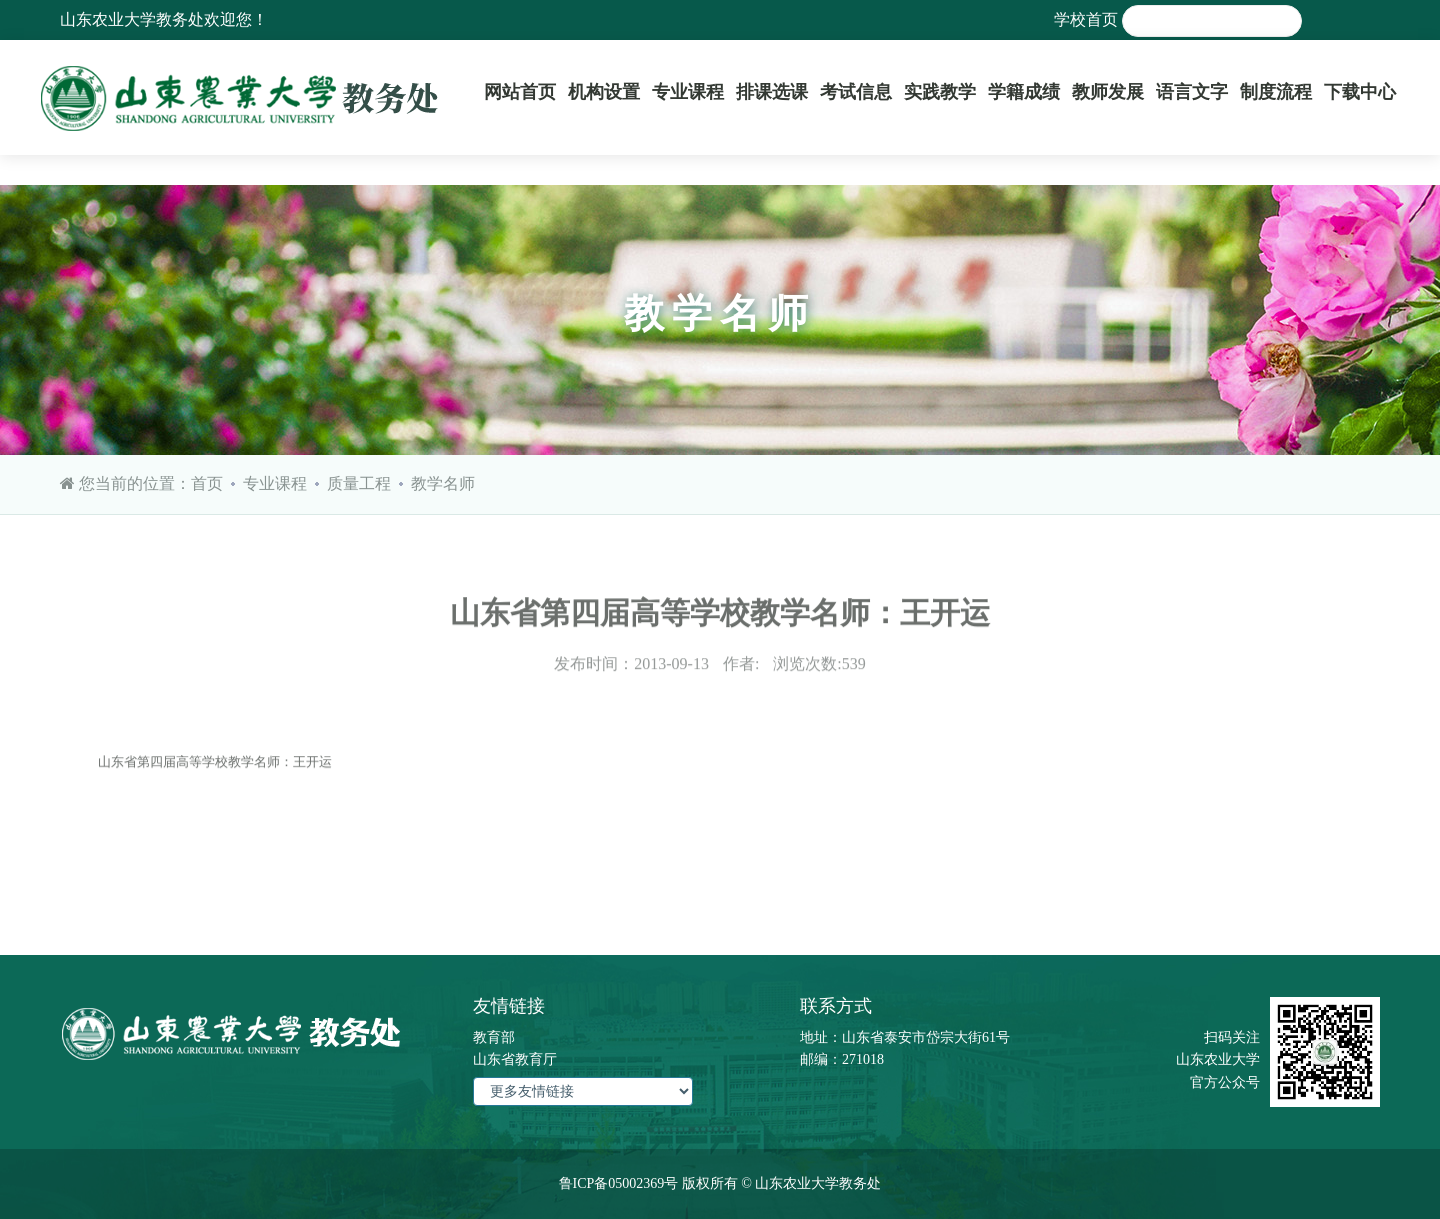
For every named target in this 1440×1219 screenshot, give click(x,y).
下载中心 (1360, 92)
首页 (207, 483)
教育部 (494, 1037)
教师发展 (1108, 92)
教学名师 (443, 483)
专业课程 (688, 92)
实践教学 (940, 92)
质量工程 (359, 483)
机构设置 (604, 92)
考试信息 (856, 92)
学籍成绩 (1024, 92)
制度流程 (1276, 92)
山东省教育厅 (515, 1059)
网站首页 (520, 92)
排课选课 (772, 92)
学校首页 (1086, 19)
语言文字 (1192, 92)
